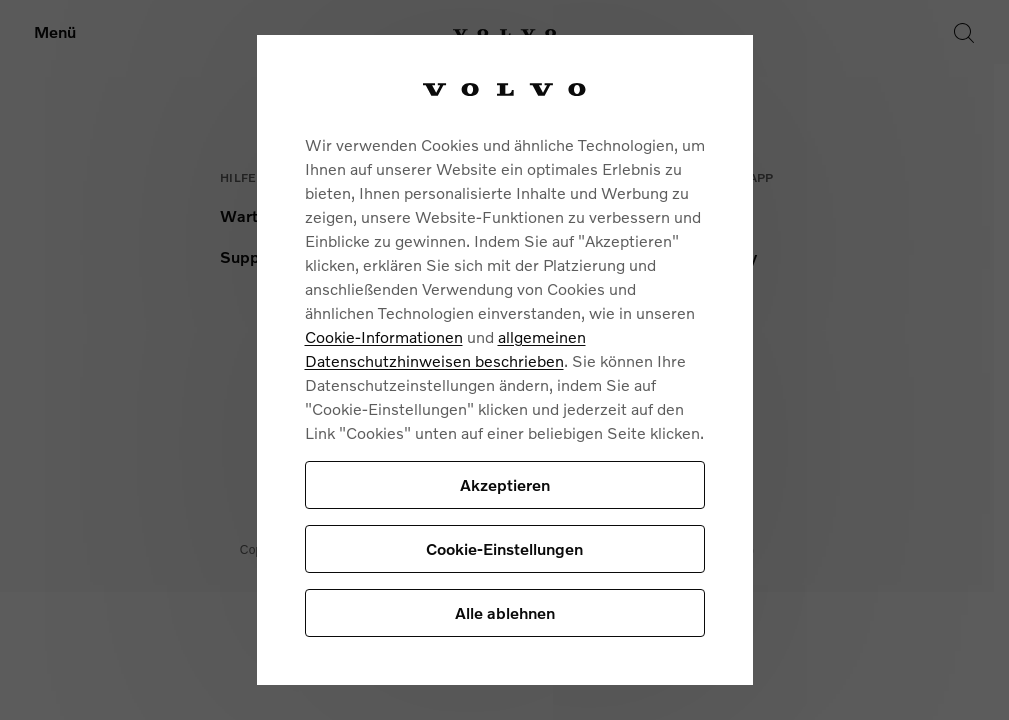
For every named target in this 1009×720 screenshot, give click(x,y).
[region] (505, 360)
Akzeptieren (505, 484)
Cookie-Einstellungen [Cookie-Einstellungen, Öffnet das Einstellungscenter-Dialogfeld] (504, 548)
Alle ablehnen (505, 612)
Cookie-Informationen (384, 336)
